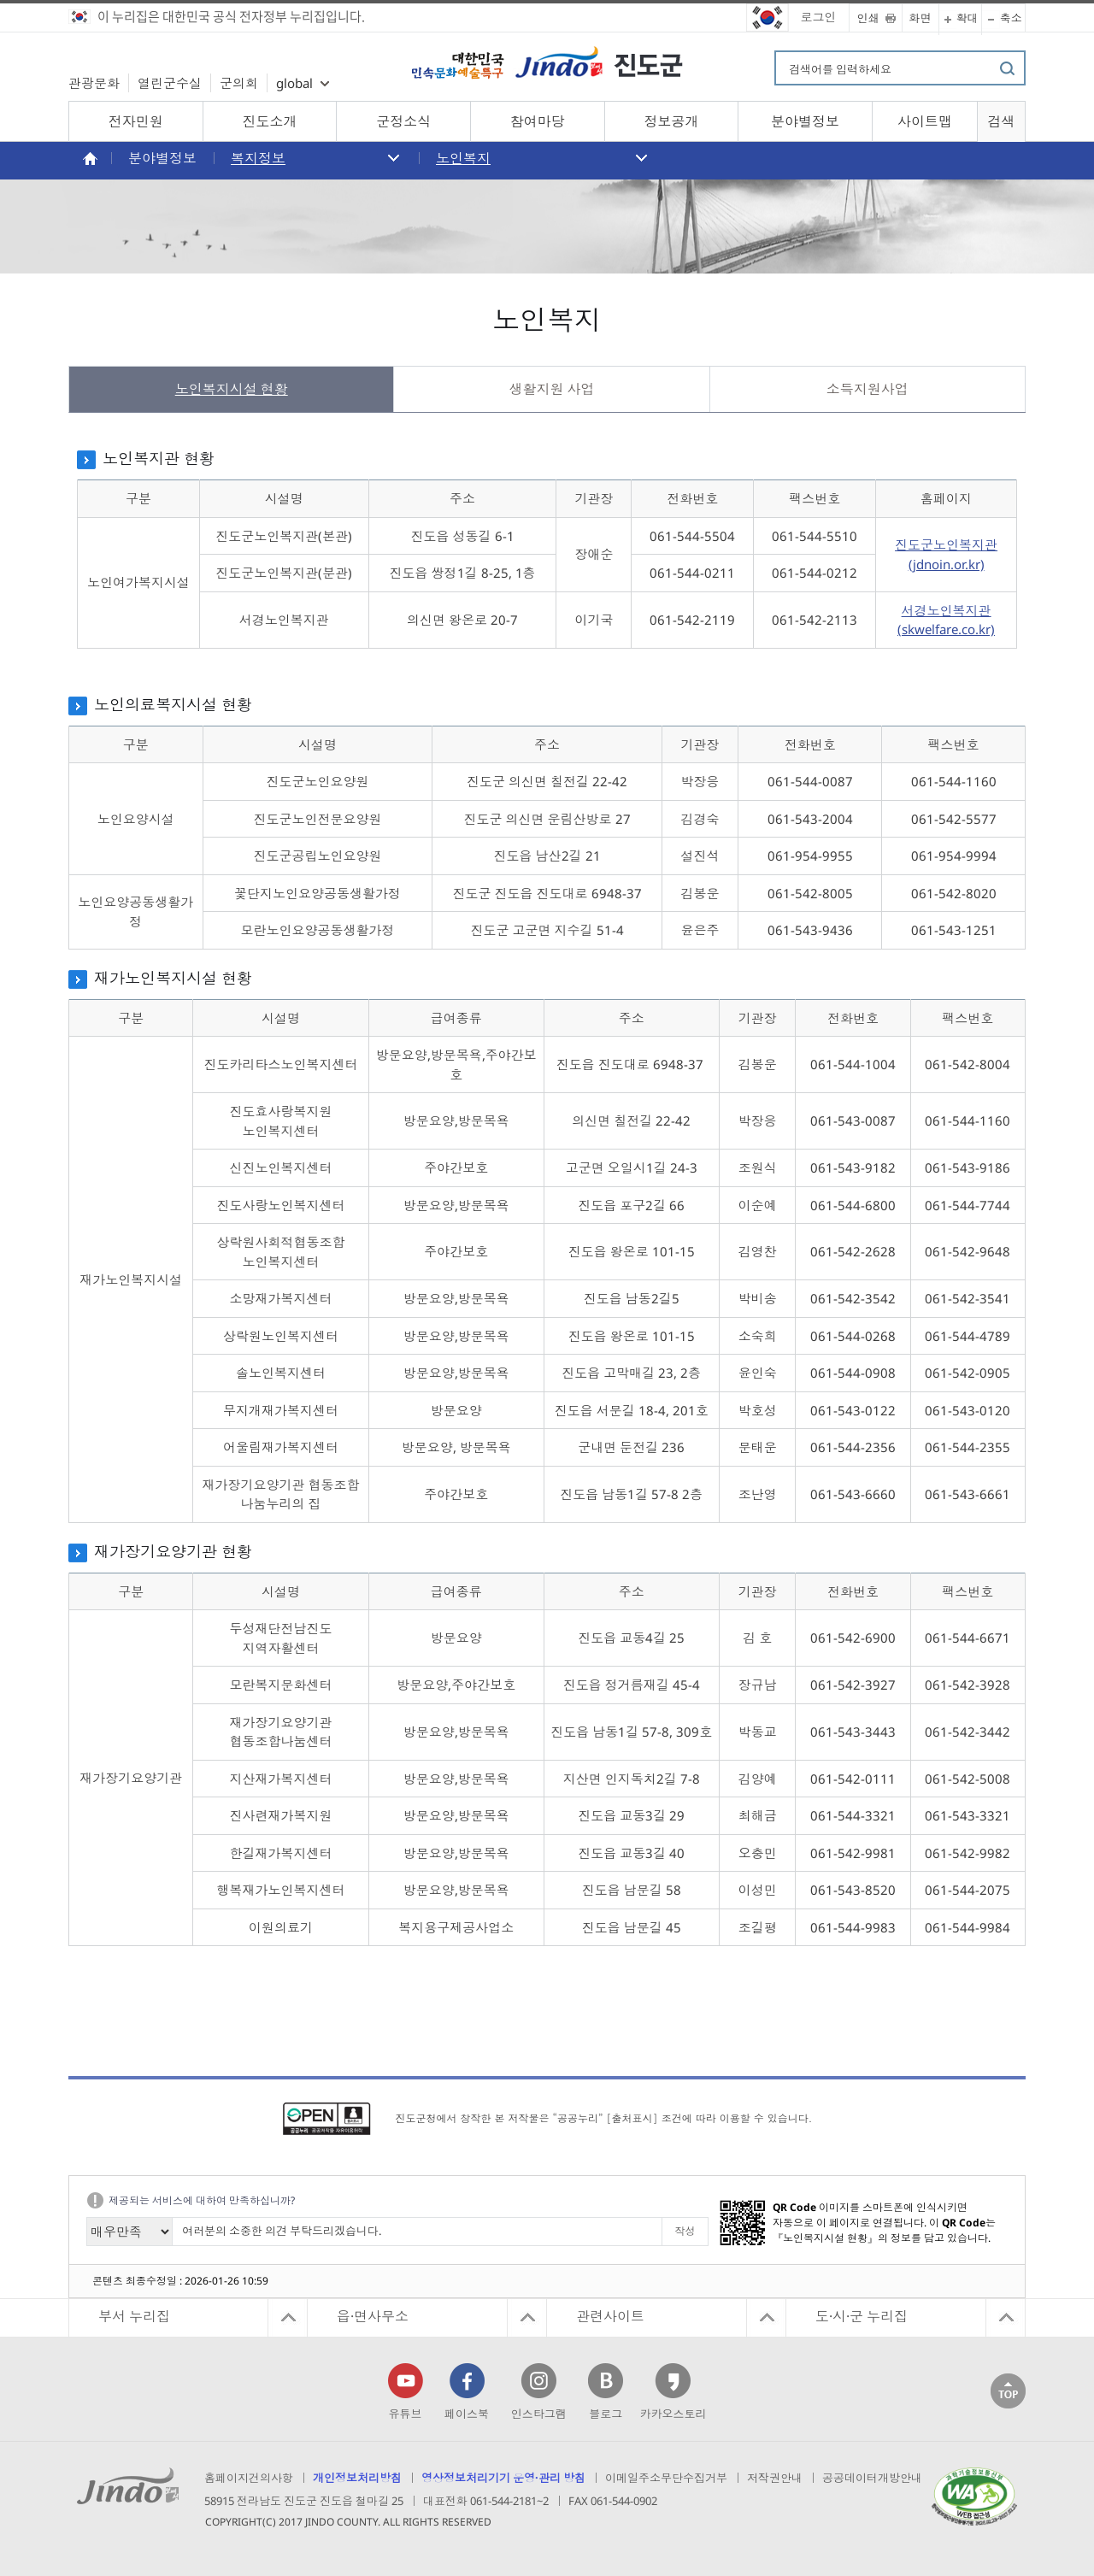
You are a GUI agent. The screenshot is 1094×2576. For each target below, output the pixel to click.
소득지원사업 (867, 389)
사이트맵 (924, 121)
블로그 (605, 2413)
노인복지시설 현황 (231, 389)
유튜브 (405, 2413)
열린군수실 (170, 82)
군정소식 (403, 121)
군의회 (239, 82)
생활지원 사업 (552, 389)
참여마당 (537, 121)
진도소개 (269, 121)
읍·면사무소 (373, 2316)
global (294, 82)
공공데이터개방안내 (872, 2477)
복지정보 (258, 158)
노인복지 (463, 158)
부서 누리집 (134, 2316)
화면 (920, 18)
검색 (1001, 121)
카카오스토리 (672, 2413)
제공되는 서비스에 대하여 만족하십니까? (202, 2200)
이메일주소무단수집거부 (666, 2477)
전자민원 (136, 121)
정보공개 (671, 121)
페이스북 (466, 2413)
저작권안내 (775, 2477)
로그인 (819, 17)
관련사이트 (610, 2316)
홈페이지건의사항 (248, 2477)
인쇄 (868, 18)
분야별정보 (805, 121)
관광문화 (94, 82)
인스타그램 (539, 2413)
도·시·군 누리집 (861, 2316)
